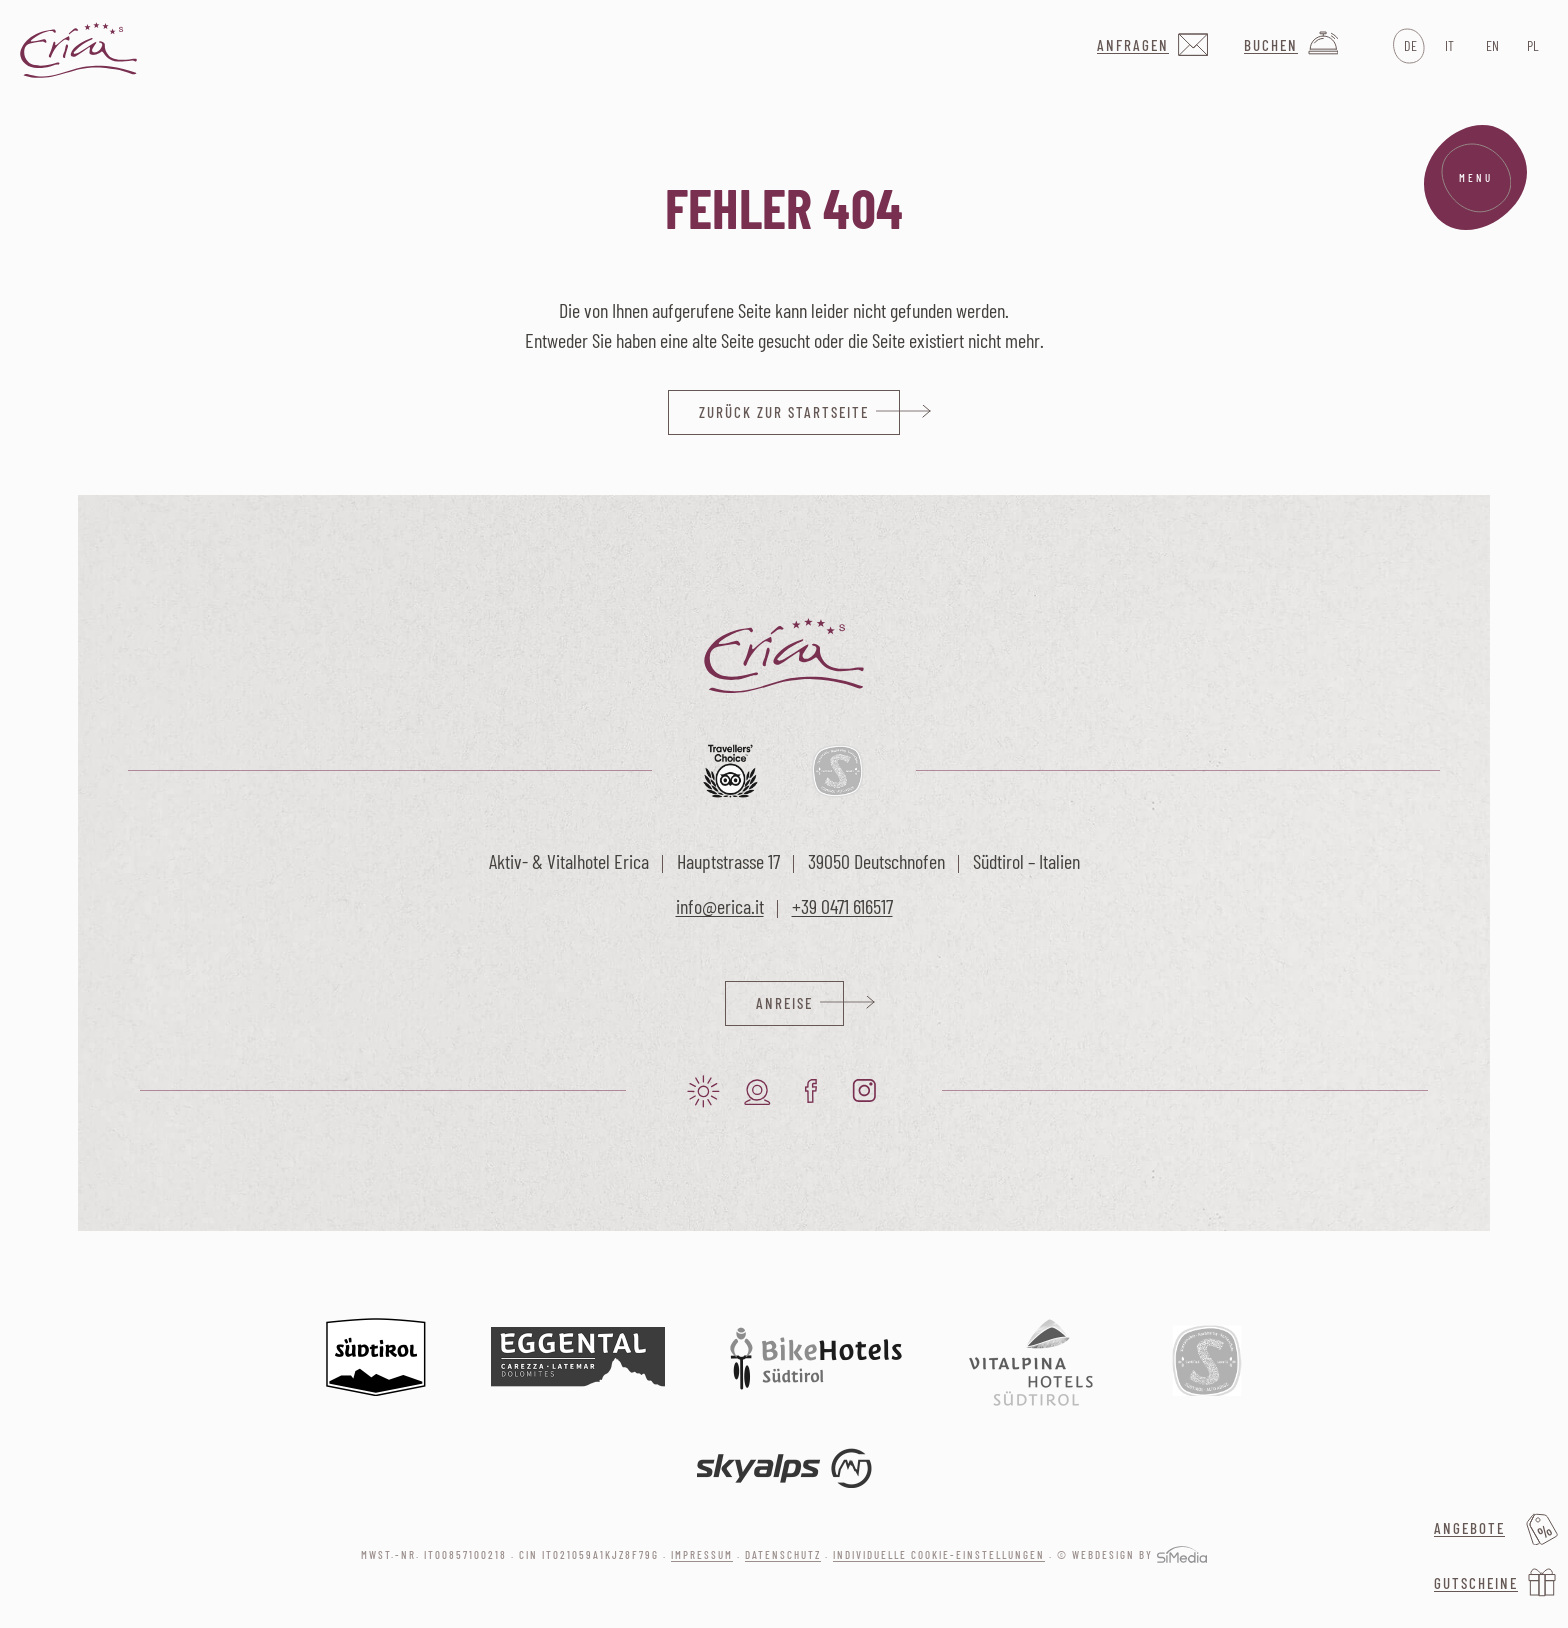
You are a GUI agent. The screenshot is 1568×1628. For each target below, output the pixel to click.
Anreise (784, 1003)
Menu (1476, 178)
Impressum (702, 1554)
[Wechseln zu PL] (1531, 46)
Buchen (1271, 45)
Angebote (1469, 1528)
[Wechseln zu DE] (1408, 46)
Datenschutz (783, 1554)
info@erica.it (720, 906)
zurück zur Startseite (784, 412)
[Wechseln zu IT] (1449, 46)
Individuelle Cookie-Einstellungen (939, 1554)
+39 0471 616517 (842, 906)
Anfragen (1133, 45)
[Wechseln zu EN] (1490, 46)
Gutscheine (1476, 1583)
